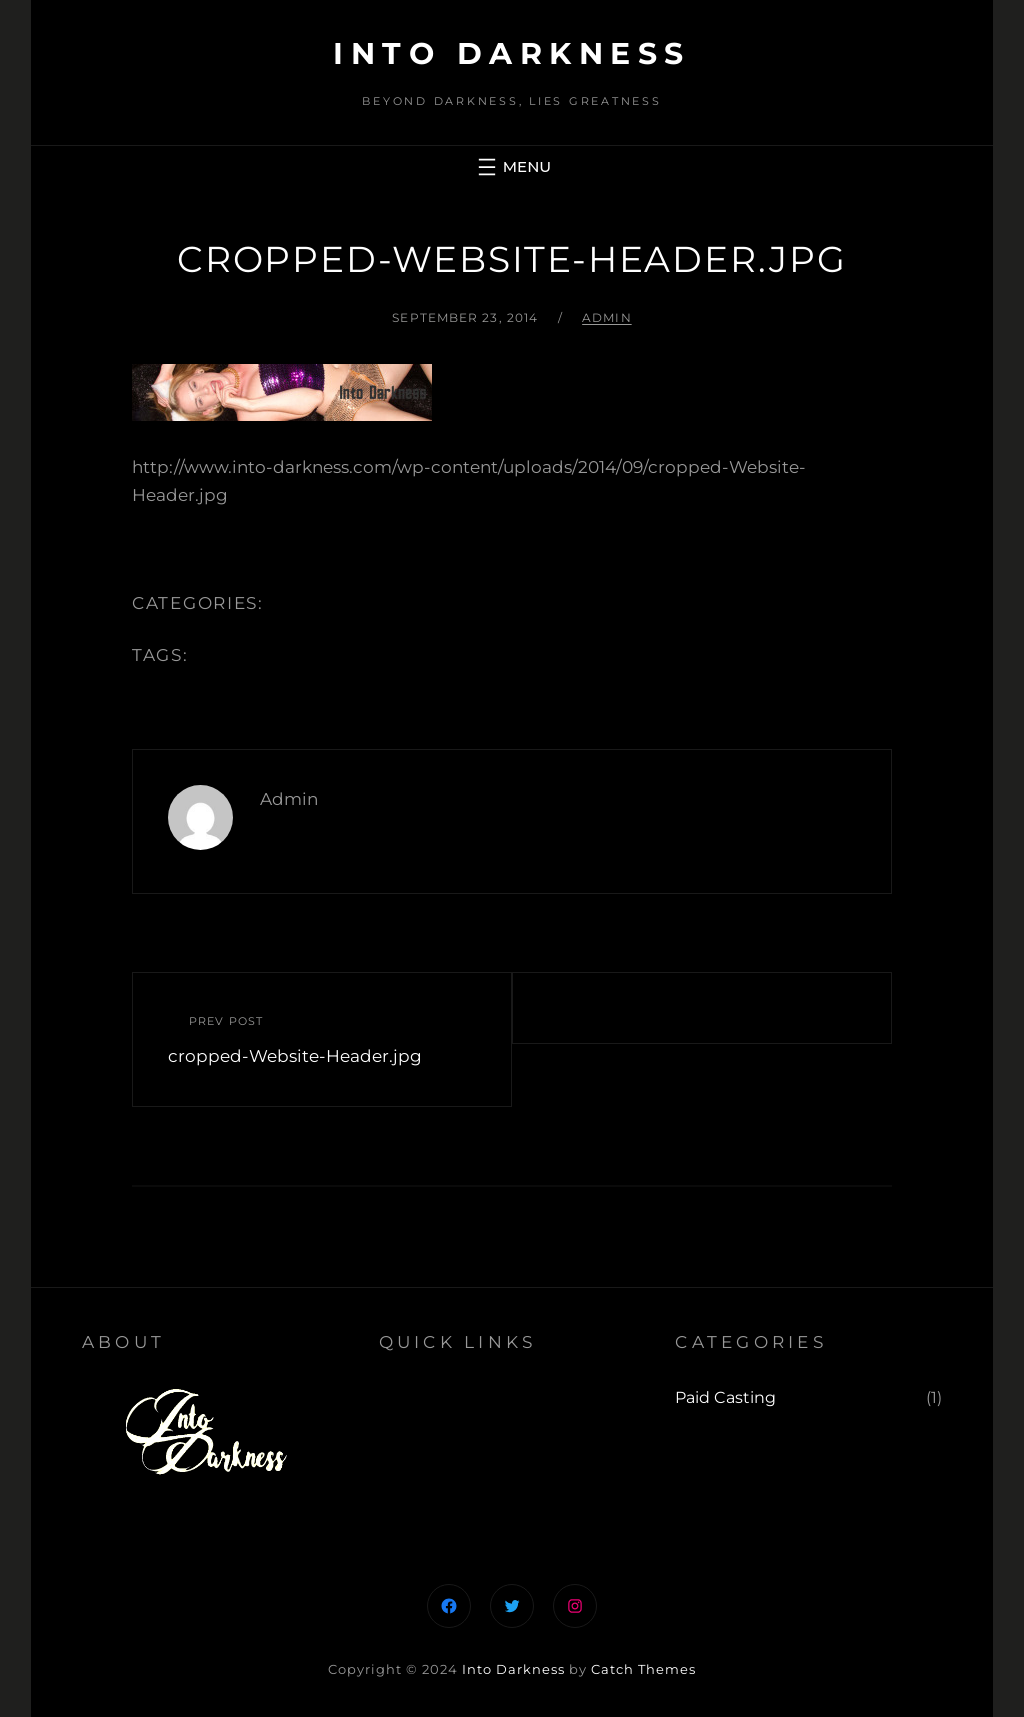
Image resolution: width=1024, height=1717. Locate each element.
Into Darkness (512, 53)
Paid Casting (725, 1397)
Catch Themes (643, 1669)
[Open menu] (512, 167)
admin (607, 317)
